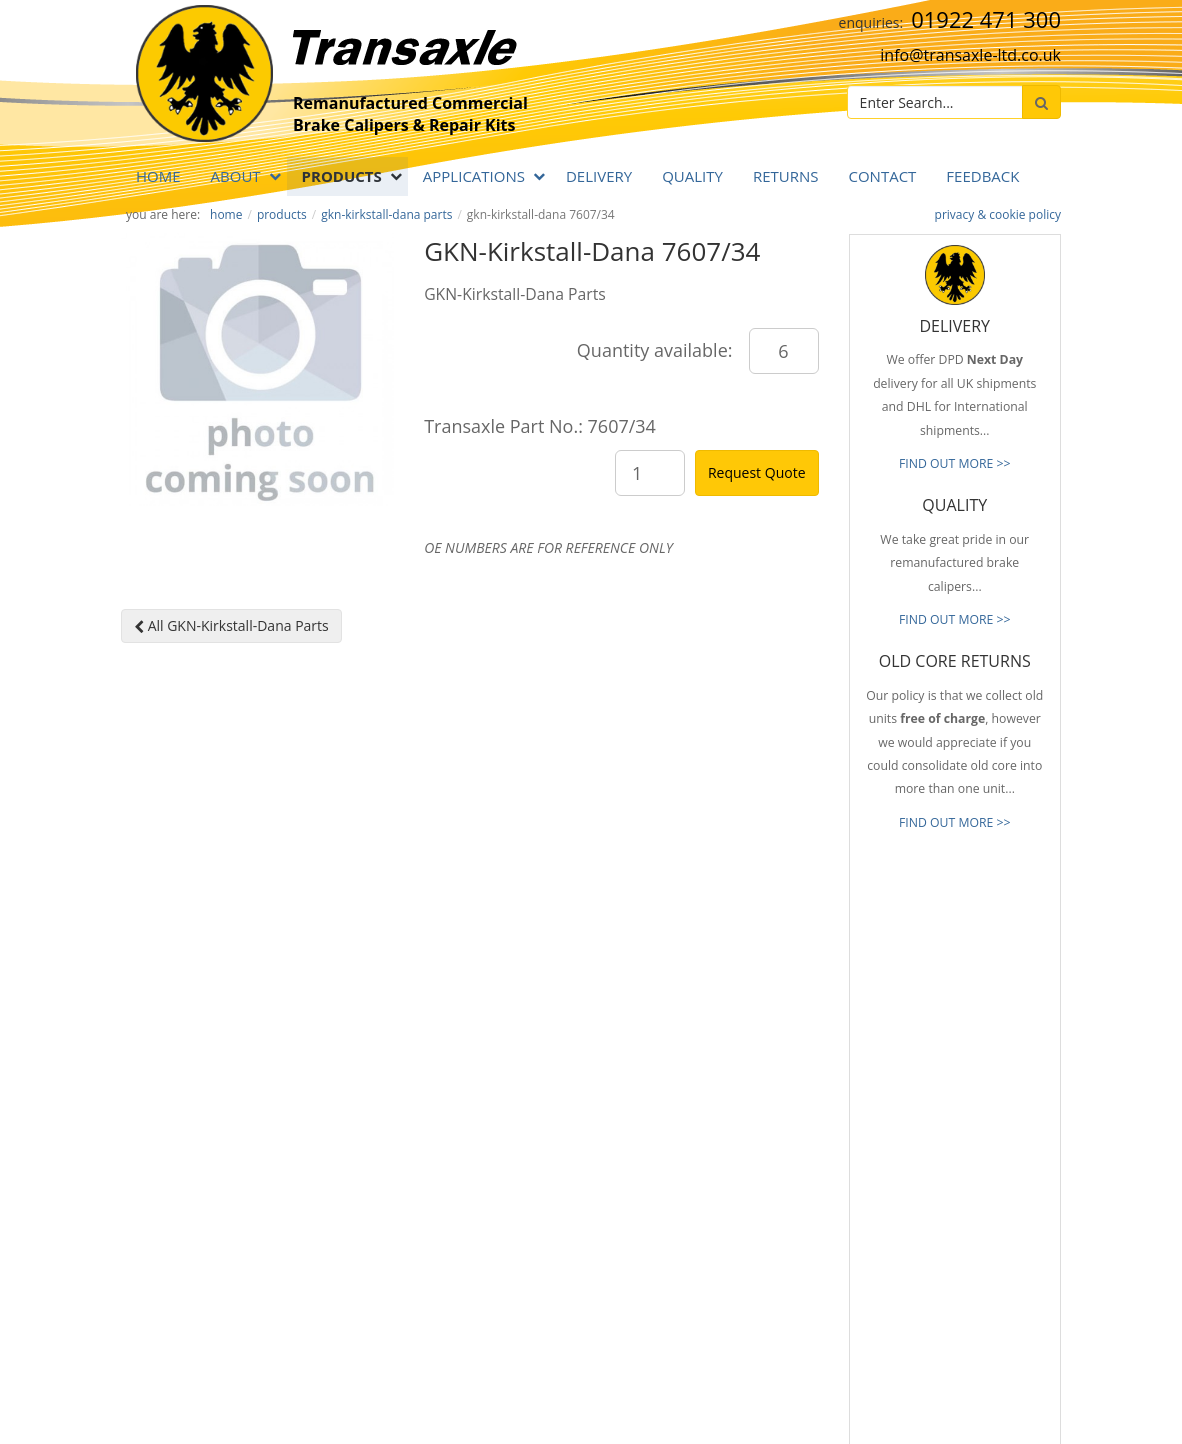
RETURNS (786, 176)
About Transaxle (732, 1242)
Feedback (982, 176)
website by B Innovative (1000, 1423)
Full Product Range (739, 1183)
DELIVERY (599, 176)
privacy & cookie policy (998, 214)
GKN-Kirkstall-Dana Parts (386, 214)
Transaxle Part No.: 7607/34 (540, 426)
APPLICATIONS (474, 176)
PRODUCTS (342, 176)
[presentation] (1016, 1301)
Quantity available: (655, 350)
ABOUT (236, 176)
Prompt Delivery (732, 1123)
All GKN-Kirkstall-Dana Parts (231, 625)
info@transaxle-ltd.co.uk (970, 55)
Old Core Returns (734, 1153)
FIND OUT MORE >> (955, 463)
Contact (882, 176)
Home (158, 176)
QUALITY (692, 176)
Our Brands (719, 1213)
